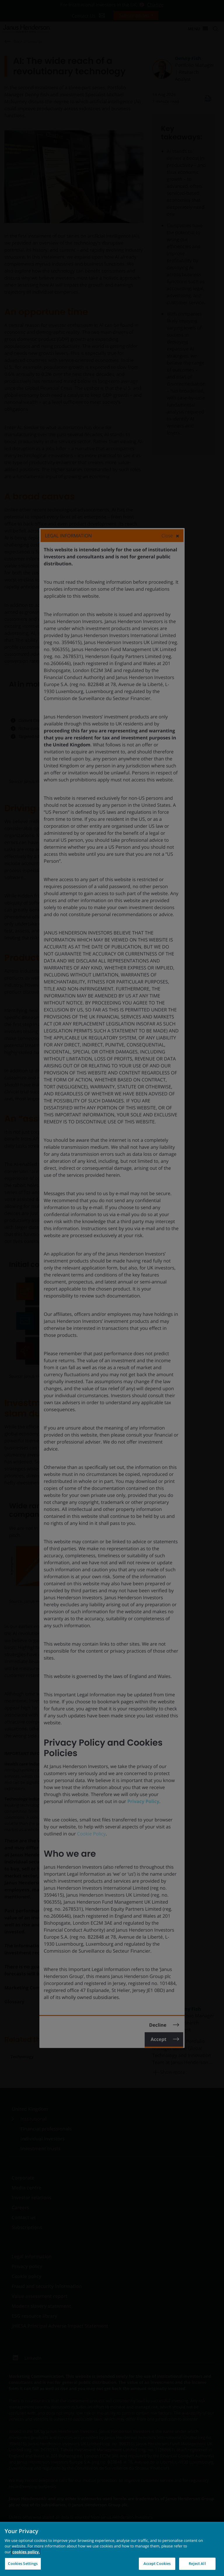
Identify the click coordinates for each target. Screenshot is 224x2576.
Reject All (197, 2563)
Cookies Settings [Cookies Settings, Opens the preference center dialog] (23, 2563)
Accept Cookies (157, 2563)
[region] (112, 2549)
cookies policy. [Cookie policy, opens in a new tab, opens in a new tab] (26, 2551)
